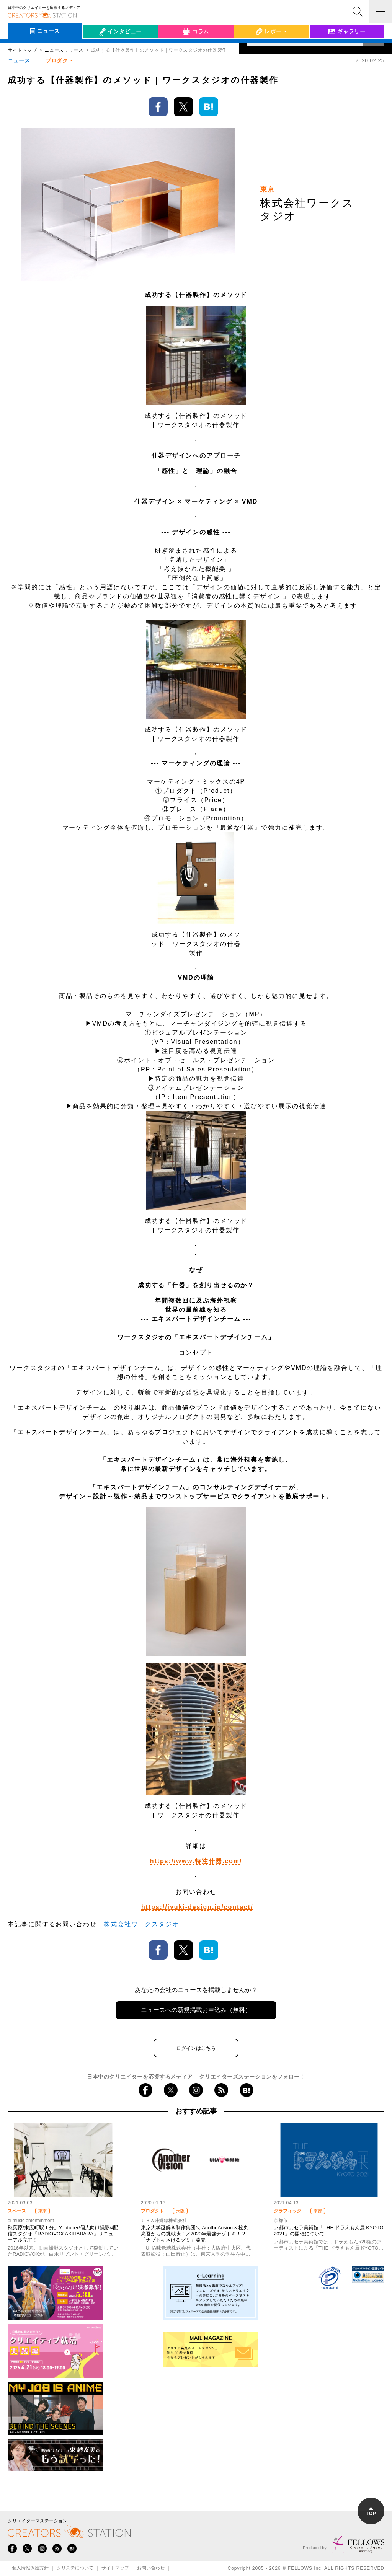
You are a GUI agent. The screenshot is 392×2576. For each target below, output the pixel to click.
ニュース (19, 60)
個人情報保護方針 (30, 2568)
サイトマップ (115, 2568)
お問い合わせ (151, 2568)
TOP (371, 2511)
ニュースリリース (63, 50)
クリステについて (75, 2568)
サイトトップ (22, 50)
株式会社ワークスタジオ (141, 1924)
